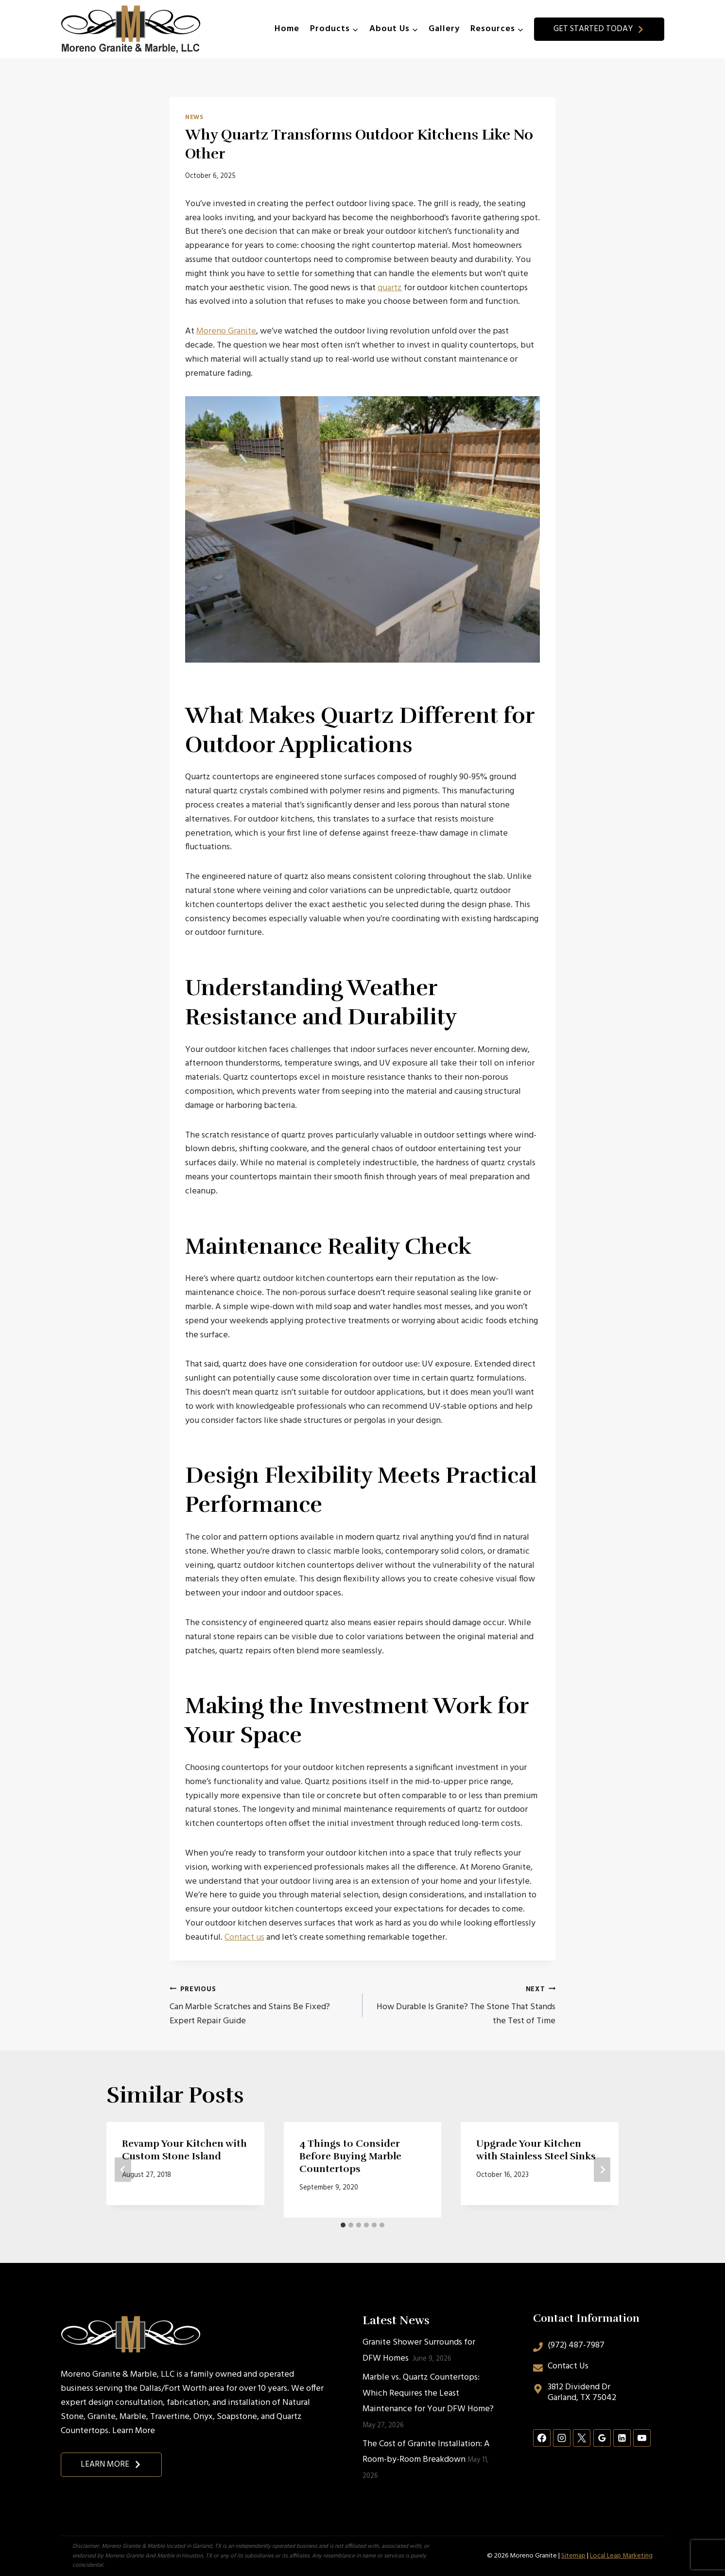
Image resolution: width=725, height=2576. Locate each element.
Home (287, 29)
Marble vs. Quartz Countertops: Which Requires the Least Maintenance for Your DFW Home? (428, 2393)
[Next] (602, 2169)
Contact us (244, 1937)
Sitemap (573, 2555)
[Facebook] (542, 2438)
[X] (581, 2438)
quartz (390, 288)
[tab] (343, 2225)
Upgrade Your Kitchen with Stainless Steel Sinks (536, 2150)
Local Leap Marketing (621, 2555)
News (194, 118)
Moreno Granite (226, 331)
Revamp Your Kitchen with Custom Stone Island (184, 2150)
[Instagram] (561, 2438)
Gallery (444, 29)
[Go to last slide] (123, 2169)
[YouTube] (642, 2438)
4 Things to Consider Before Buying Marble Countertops (350, 2156)
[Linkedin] (622, 2438)
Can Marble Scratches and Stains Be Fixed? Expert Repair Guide (262, 2005)
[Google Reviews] (602, 2438)
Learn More (133, 2431)
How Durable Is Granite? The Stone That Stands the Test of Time (463, 2005)
